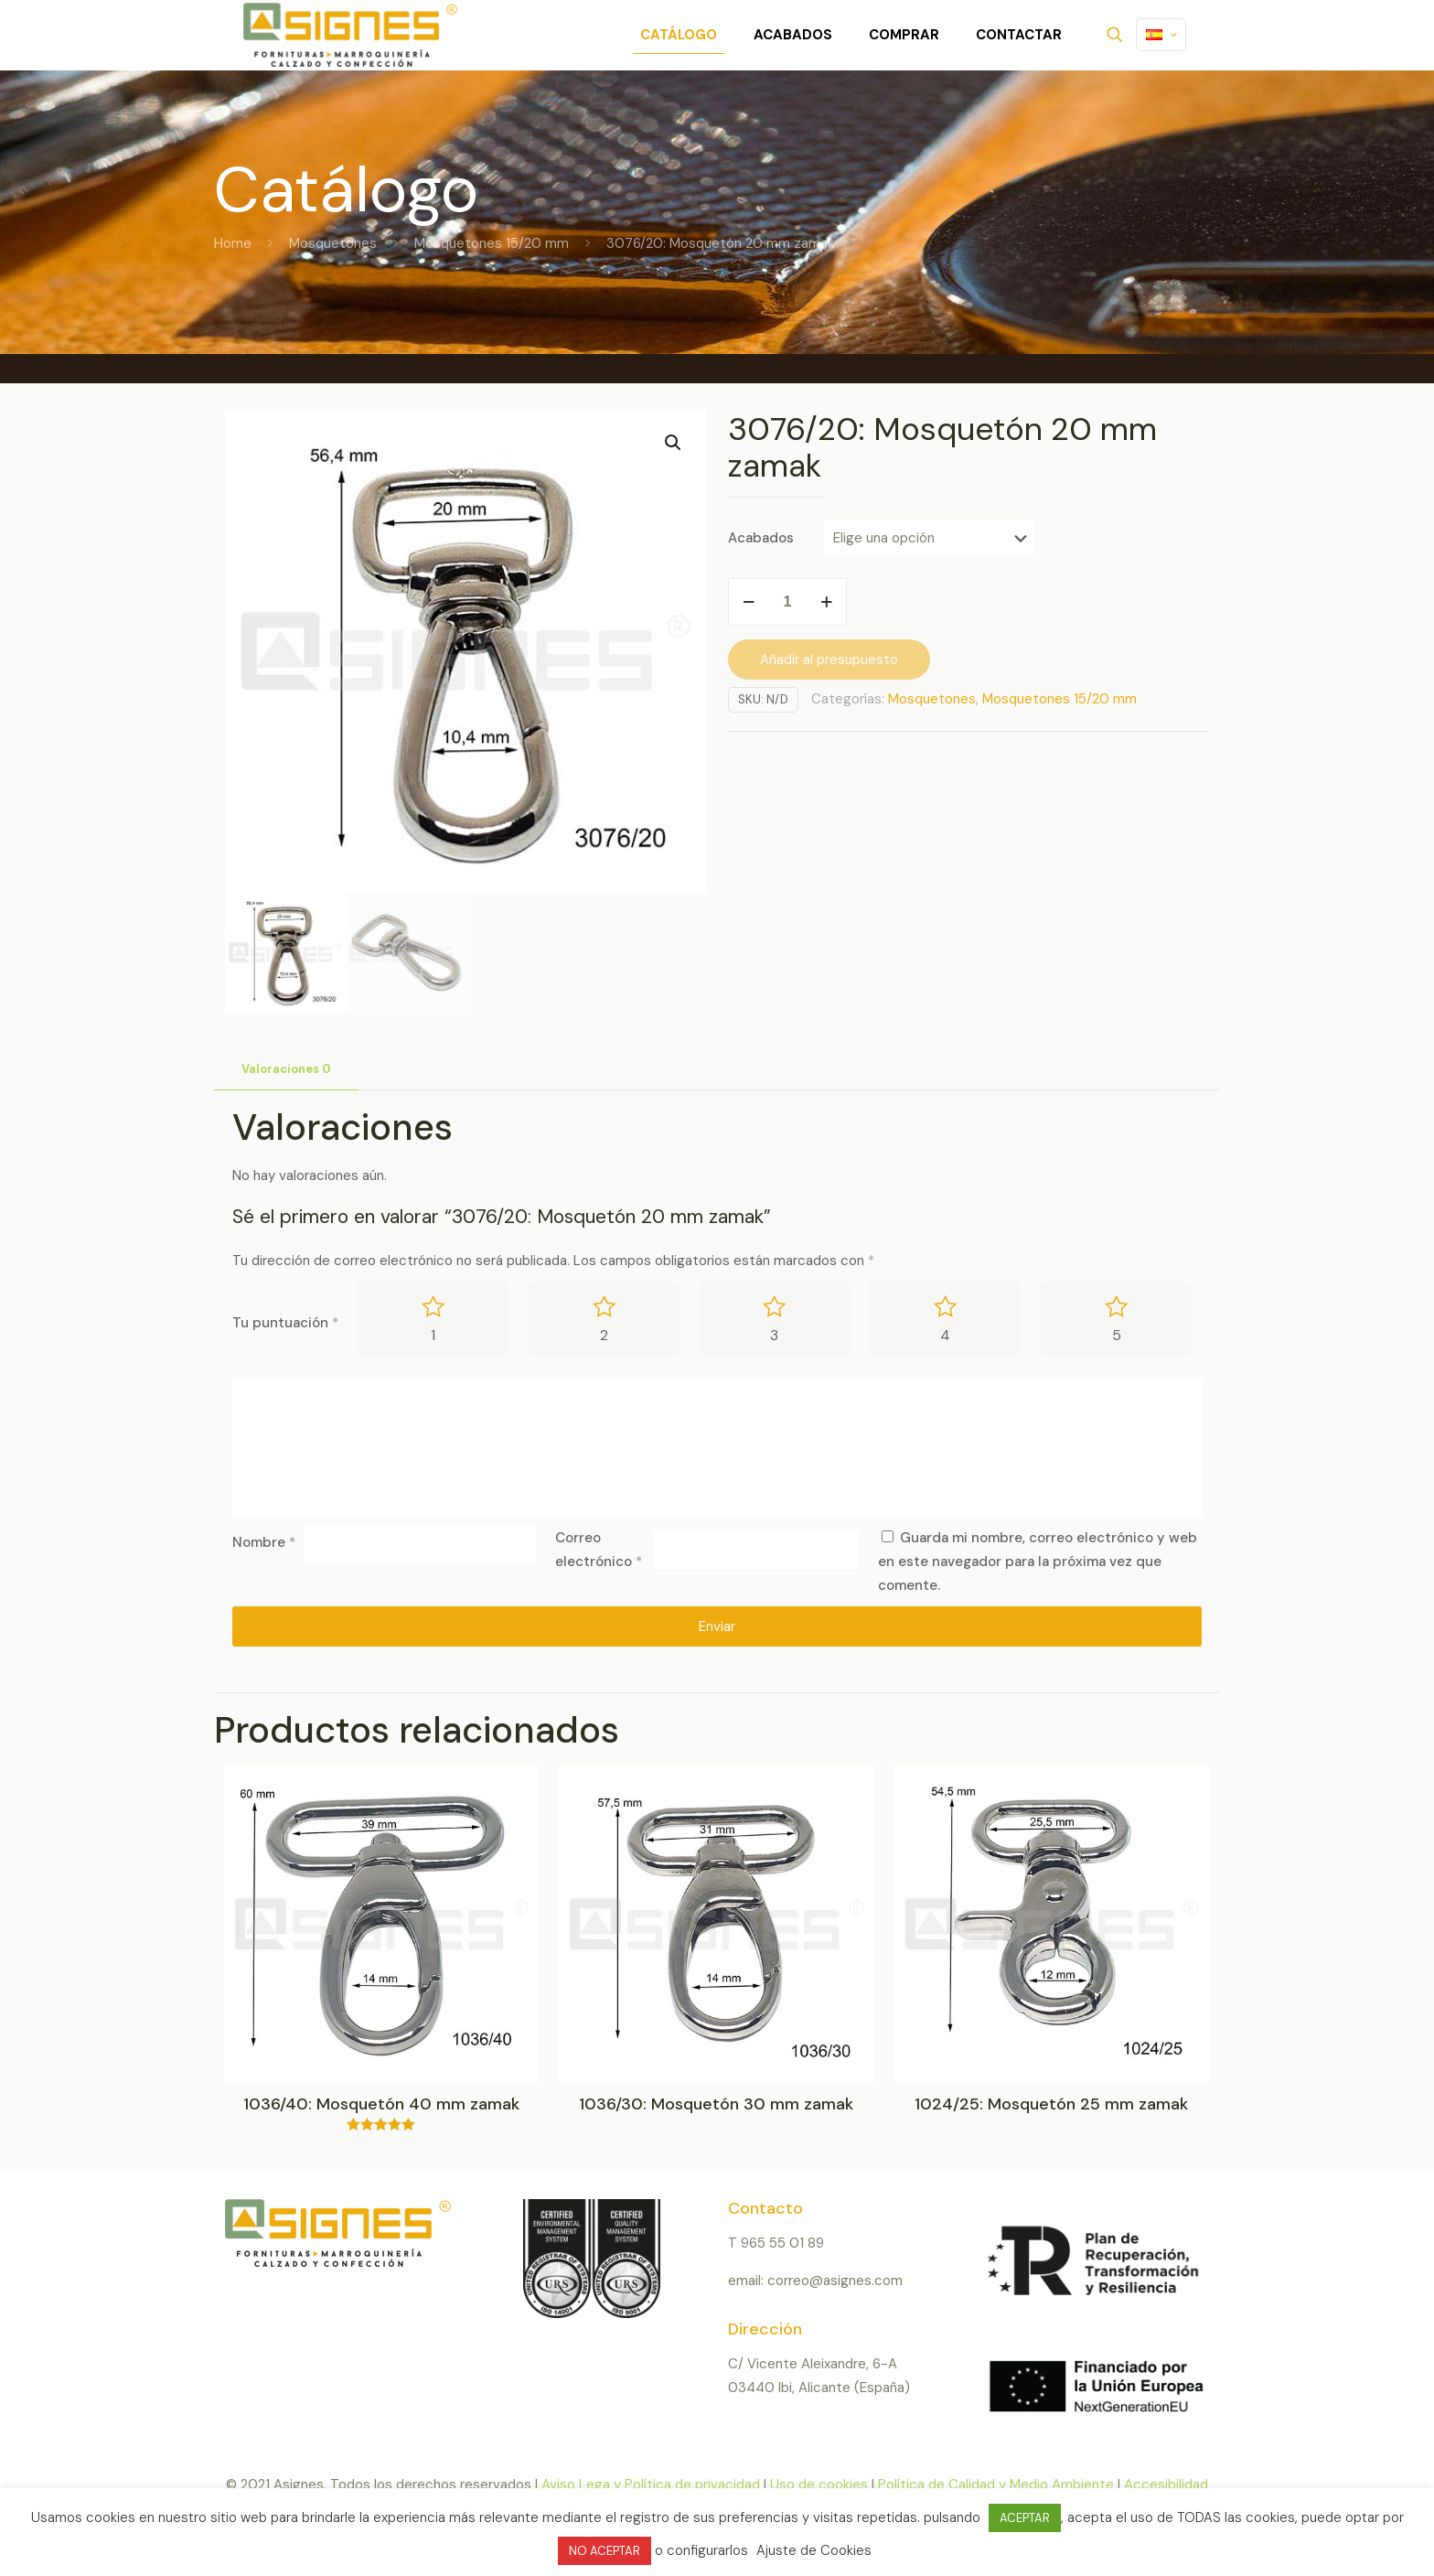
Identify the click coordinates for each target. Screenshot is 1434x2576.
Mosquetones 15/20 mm (491, 243)
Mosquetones (333, 243)
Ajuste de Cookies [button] (814, 2550)
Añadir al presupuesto (829, 659)
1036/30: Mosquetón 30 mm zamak (716, 2105)
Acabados (761, 538)
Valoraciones (286, 1069)
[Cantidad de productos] (787, 602)
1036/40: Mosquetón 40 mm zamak (381, 2105)
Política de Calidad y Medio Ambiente (996, 2485)
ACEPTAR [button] (1025, 2518)
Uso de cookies (819, 2485)
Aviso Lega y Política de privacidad (650, 2485)
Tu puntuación (285, 1323)
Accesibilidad (1166, 2485)
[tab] (286, 1069)
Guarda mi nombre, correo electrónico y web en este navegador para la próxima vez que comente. (1037, 1561)
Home (232, 243)
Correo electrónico (598, 1550)
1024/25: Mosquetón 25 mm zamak (1051, 2105)
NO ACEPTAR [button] (604, 2551)
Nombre (263, 1543)
